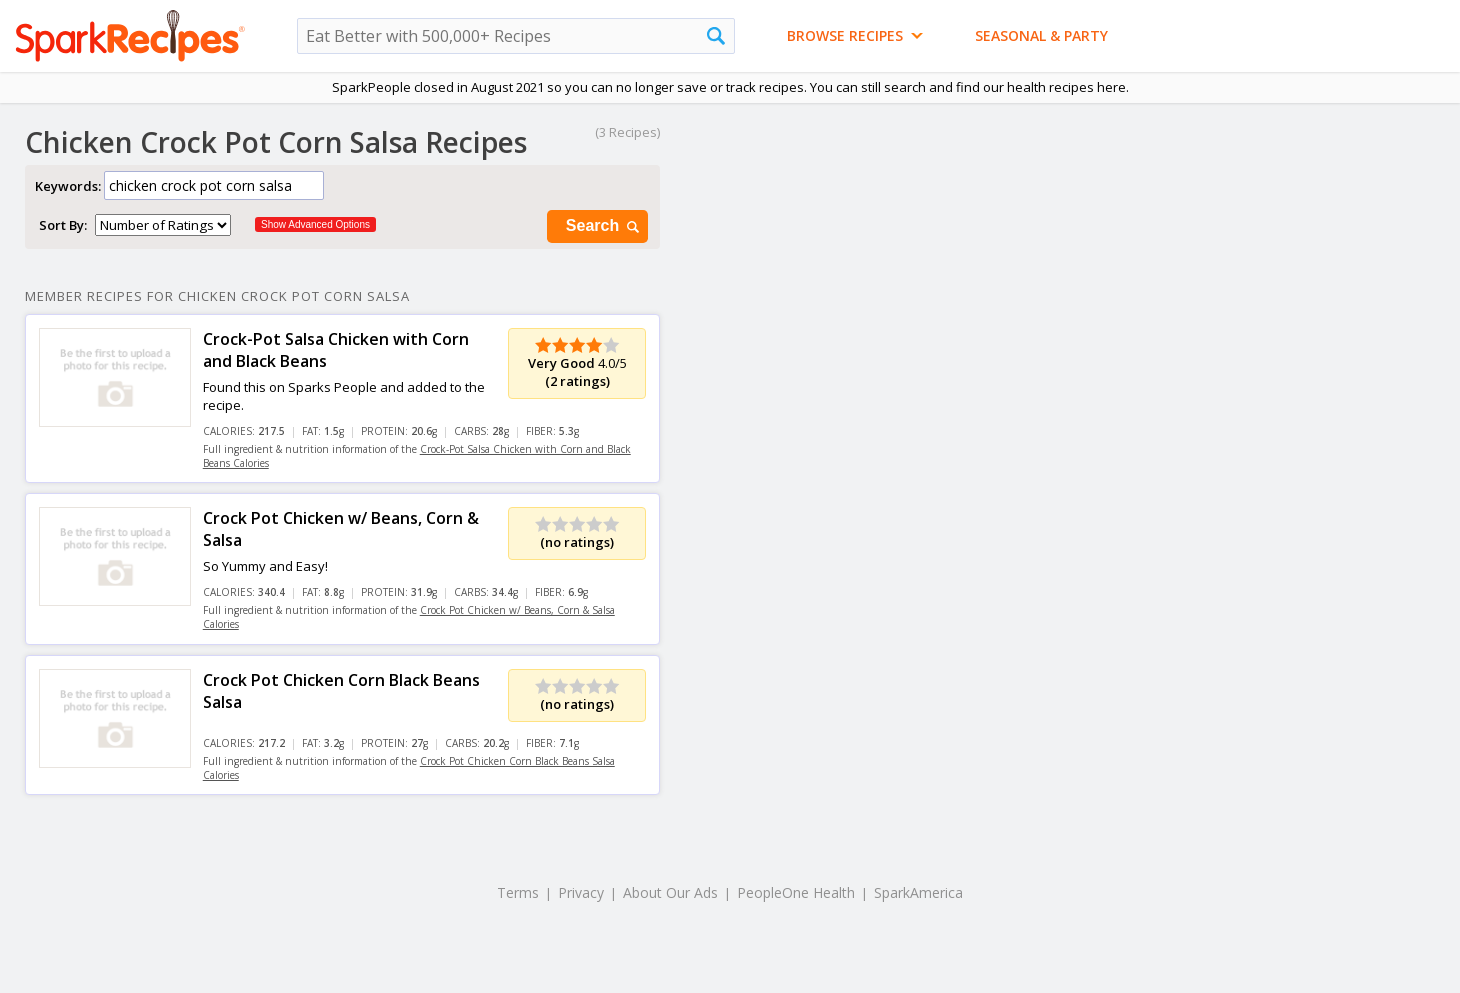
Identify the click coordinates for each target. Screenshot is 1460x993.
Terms (518, 892)
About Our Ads (670, 892)
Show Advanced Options (315, 224)
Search (604, 226)
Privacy (581, 892)
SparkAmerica (918, 892)
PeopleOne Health (796, 892)
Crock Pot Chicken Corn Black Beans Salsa (341, 691)
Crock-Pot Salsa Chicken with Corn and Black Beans (336, 350)
